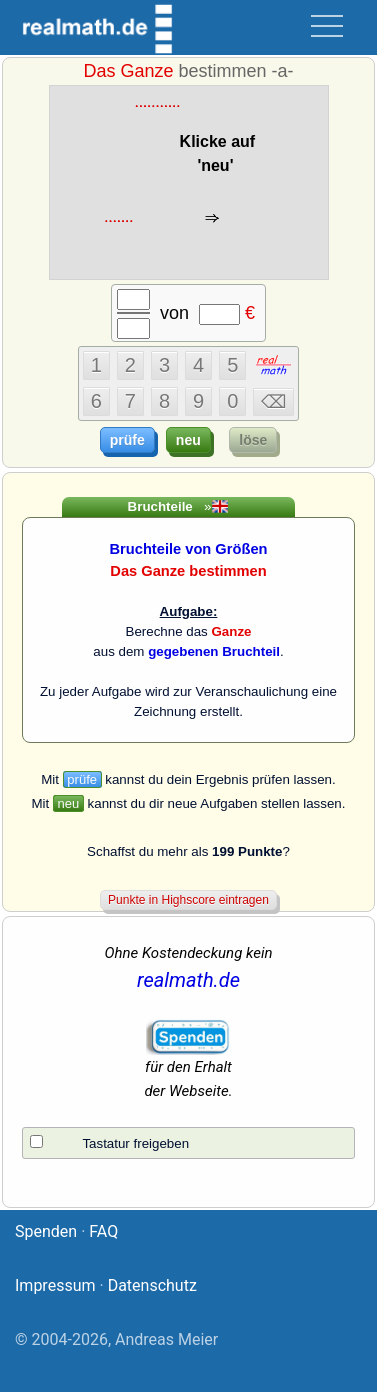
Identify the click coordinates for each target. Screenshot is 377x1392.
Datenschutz (152, 1285)
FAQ (103, 1231)
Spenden (46, 1231)
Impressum (55, 1285)
